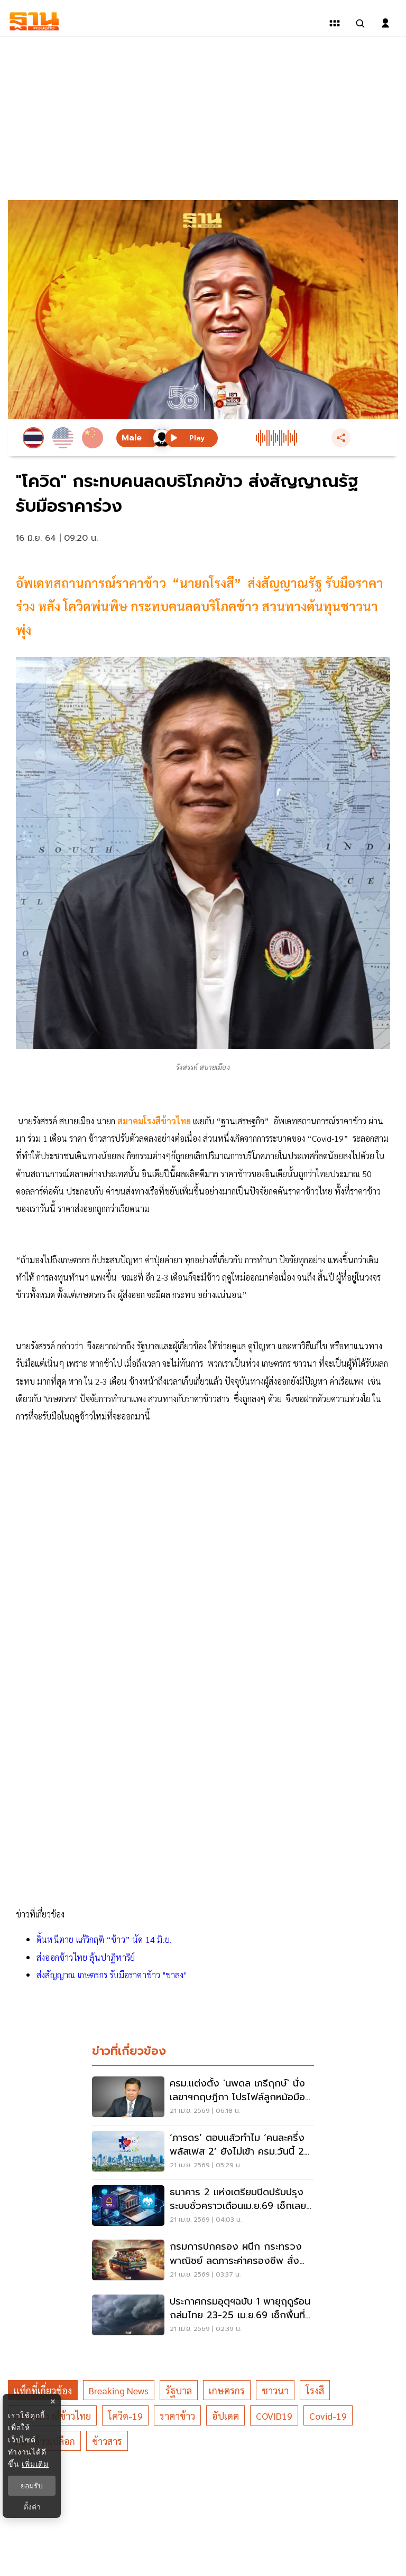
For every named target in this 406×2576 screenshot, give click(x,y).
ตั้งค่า (32, 2507)
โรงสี (315, 2390)
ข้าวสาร (107, 2441)
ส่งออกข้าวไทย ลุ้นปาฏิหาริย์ (85, 1957)
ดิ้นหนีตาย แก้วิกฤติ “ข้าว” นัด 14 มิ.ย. (104, 1939)
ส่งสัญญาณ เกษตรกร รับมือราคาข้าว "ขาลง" (111, 1974)
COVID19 (274, 2416)
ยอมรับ (32, 2485)
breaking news (119, 2390)
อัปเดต (225, 2416)
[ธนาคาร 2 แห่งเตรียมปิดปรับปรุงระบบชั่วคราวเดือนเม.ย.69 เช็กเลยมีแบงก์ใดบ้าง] (203, 2207)
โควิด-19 (125, 2416)
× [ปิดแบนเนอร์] (52, 2401)
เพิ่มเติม (35, 2464)
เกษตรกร (227, 2390)
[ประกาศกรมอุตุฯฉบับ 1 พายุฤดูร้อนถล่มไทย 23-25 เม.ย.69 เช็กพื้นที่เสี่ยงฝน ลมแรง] (203, 2316)
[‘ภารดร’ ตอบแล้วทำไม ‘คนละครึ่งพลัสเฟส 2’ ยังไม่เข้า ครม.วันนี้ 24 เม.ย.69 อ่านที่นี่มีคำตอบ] (203, 2152)
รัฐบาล (178, 2390)
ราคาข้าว (177, 2416)
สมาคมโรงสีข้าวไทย (154, 1120)
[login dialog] (385, 23)
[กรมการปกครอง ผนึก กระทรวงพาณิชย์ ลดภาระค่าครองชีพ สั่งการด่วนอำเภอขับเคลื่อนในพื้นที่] (203, 2261)
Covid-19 (328, 2416)
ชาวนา (275, 2390)
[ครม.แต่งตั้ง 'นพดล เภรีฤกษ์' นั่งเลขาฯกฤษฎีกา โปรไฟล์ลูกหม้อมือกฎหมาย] (203, 2098)
